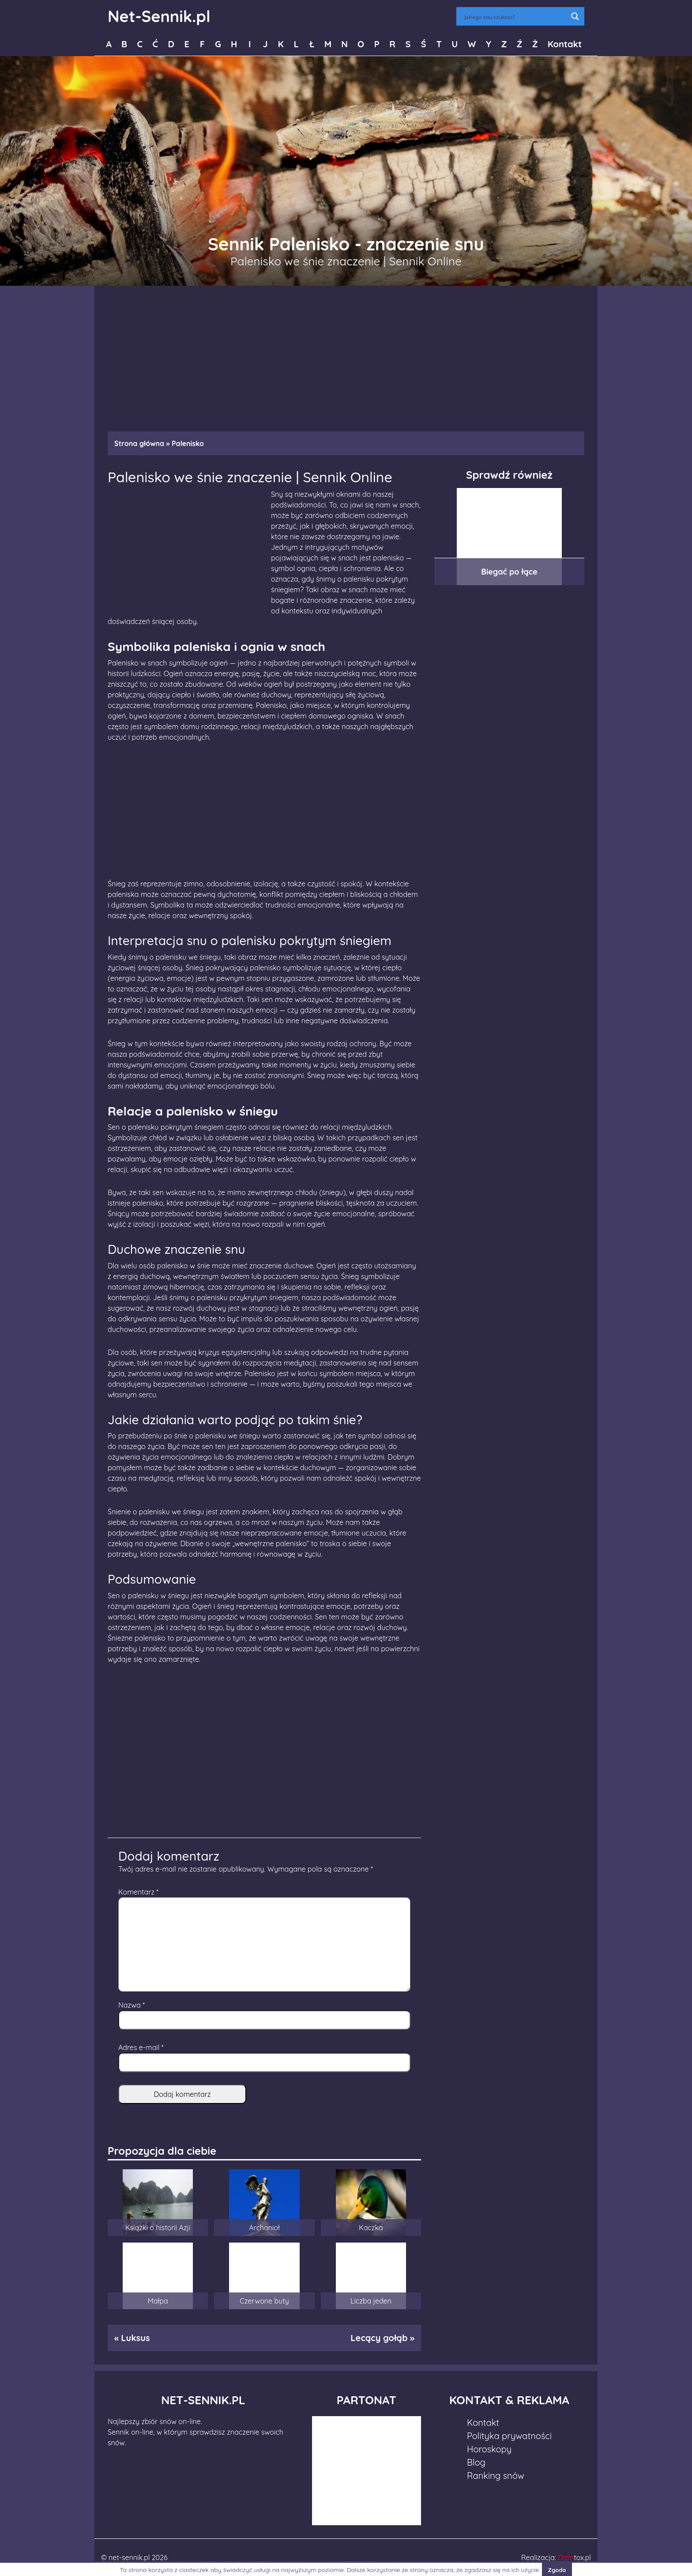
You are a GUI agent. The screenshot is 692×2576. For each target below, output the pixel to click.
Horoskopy (489, 2449)
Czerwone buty (264, 2300)
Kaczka (371, 2227)
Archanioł (264, 2227)
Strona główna (139, 443)
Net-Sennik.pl (159, 16)
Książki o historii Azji (158, 2227)
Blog (476, 2462)
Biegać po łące (509, 572)
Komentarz (138, 1892)
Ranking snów (495, 2475)
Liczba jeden (370, 2300)
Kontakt (565, 43)
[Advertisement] (346, 354)
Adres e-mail (141, 2047)
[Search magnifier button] (575, 16)
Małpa (158, 2300)
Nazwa (131, 2005)
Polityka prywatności (509, 2435)
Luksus (135, 2337)
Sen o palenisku (133, 1127)
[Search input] (514, 16)
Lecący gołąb (378, 2337)
